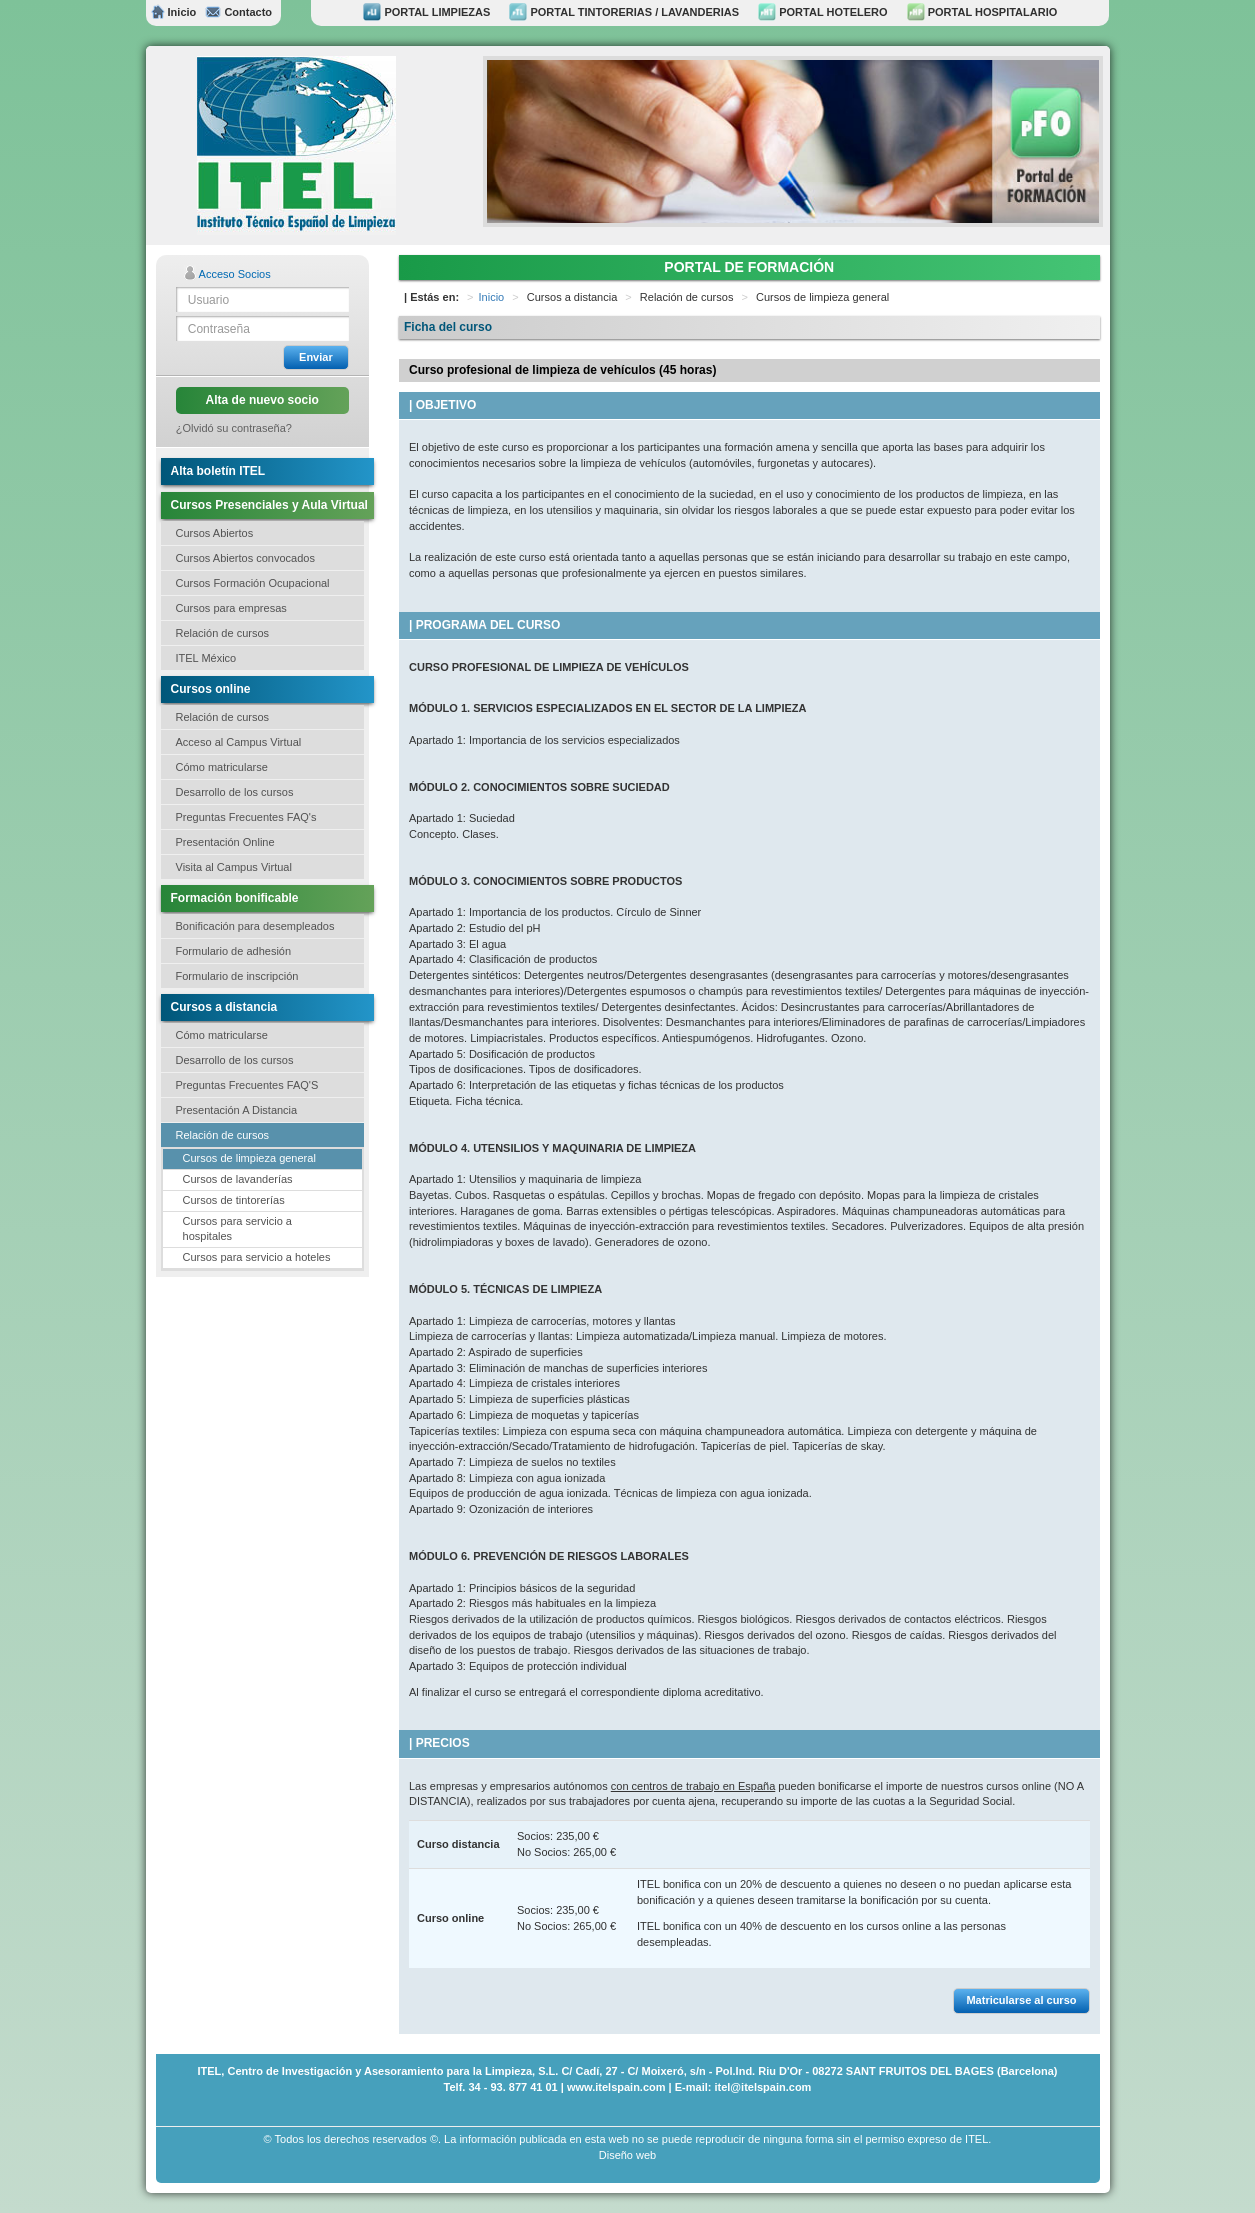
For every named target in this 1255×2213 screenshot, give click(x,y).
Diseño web (627, 2155)
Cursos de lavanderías (238, 1179)
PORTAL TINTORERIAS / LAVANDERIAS (624, 12)
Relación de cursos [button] (223, 633)
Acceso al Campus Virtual (239, 742)
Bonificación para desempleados (255, 926)
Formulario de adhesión (234, 951)
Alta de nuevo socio (262, 400)
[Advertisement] (256, 1397)
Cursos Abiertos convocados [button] (245, 558)
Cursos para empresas (231, 608)
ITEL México (206, 658)
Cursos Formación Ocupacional (253, 583)
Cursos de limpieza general (249, 1158)
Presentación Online (225, 842)
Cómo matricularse (222, 767)
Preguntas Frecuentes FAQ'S (247, 1085)
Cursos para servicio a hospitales (237, 1229)
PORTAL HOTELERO (822, 12)
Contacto (238, 12)
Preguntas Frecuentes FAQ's (246, 817)
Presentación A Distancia (237, 1110)
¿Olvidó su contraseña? (234, 428)
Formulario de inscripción (237, 976)
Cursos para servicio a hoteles (257, 1257)
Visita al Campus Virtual (234, 867)
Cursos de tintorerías (234, 1200)
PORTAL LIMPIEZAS (426, 12)
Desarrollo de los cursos (235, 792)
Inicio (174, 12)
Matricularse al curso (1021, 2000)
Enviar (316, 357)
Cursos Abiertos (215, 533)
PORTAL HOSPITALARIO (982, 12)
